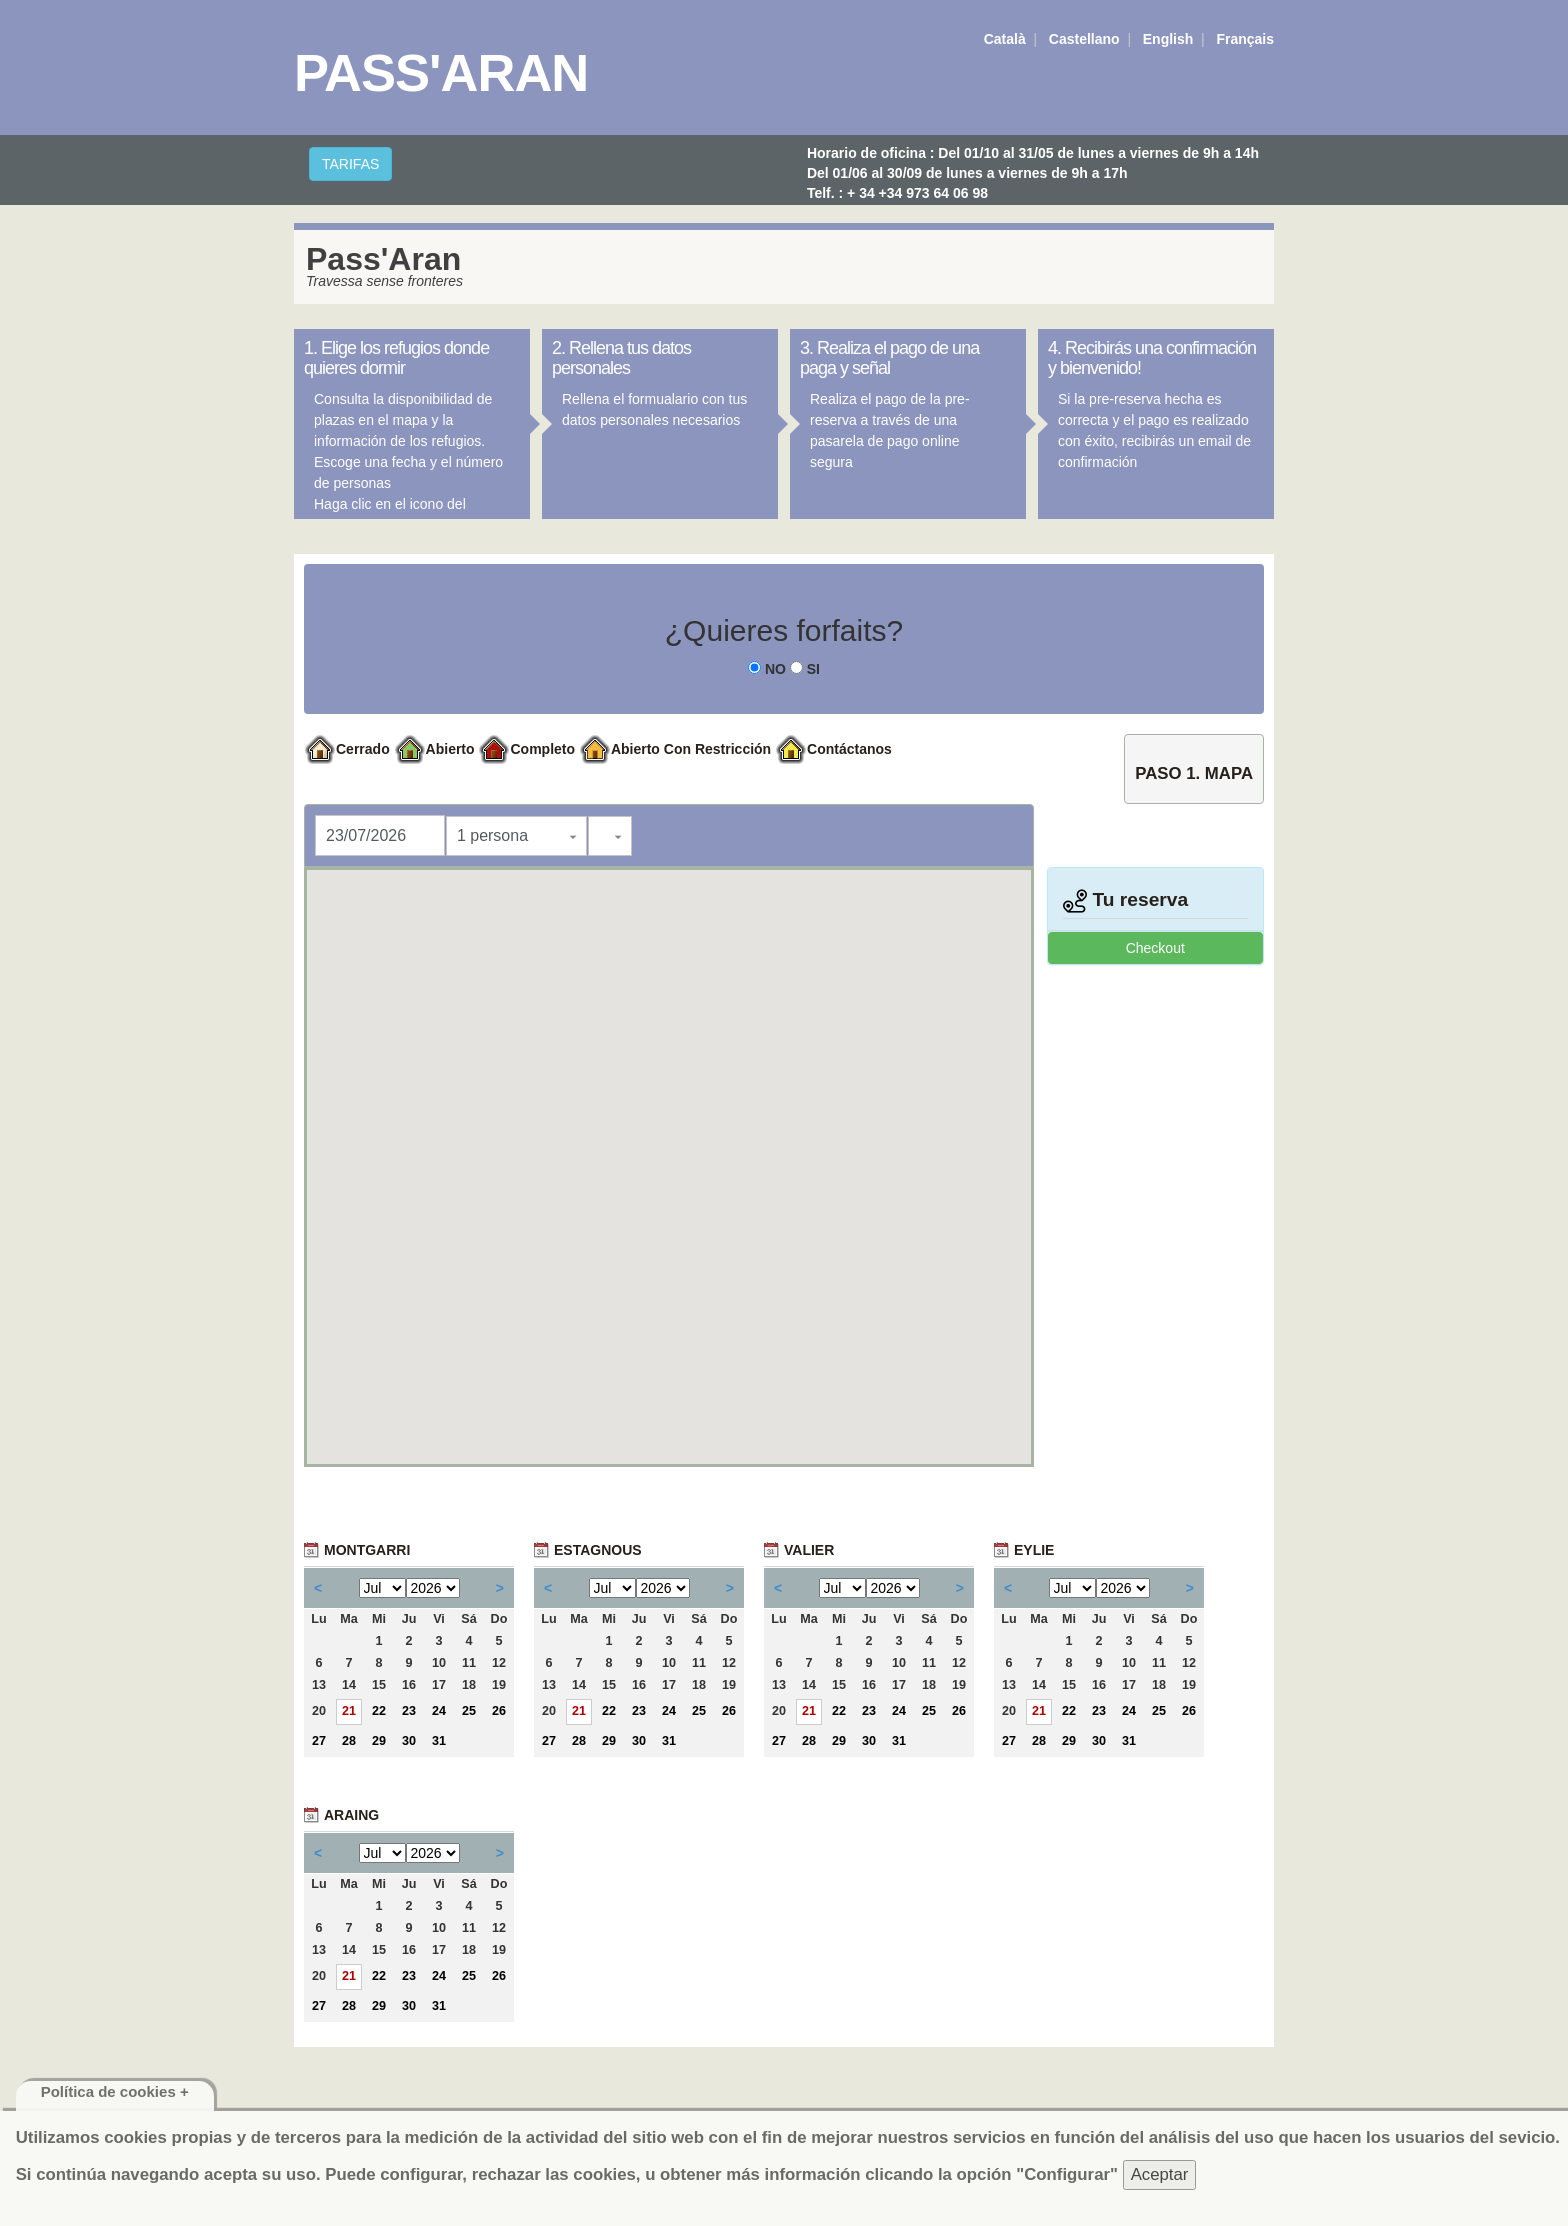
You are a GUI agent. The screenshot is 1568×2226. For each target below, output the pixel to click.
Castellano (1084, 39)
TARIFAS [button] (350, 164)
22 (379, 1711)
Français (1245, 39)
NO (767, 669)
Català (1005, 39)
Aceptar (1160, 2174)
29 (379, 1741)
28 (349, 1741)
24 (439, 1711)
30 (409, 1741)
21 (349, 1711)
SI (805, 669)
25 (469, 1711)
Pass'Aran (441, 72)
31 (439, 1741)
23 (409, 1711)
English (1168, 39)
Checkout (1155, 948)
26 (499, 1711)
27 (319, 1741)
